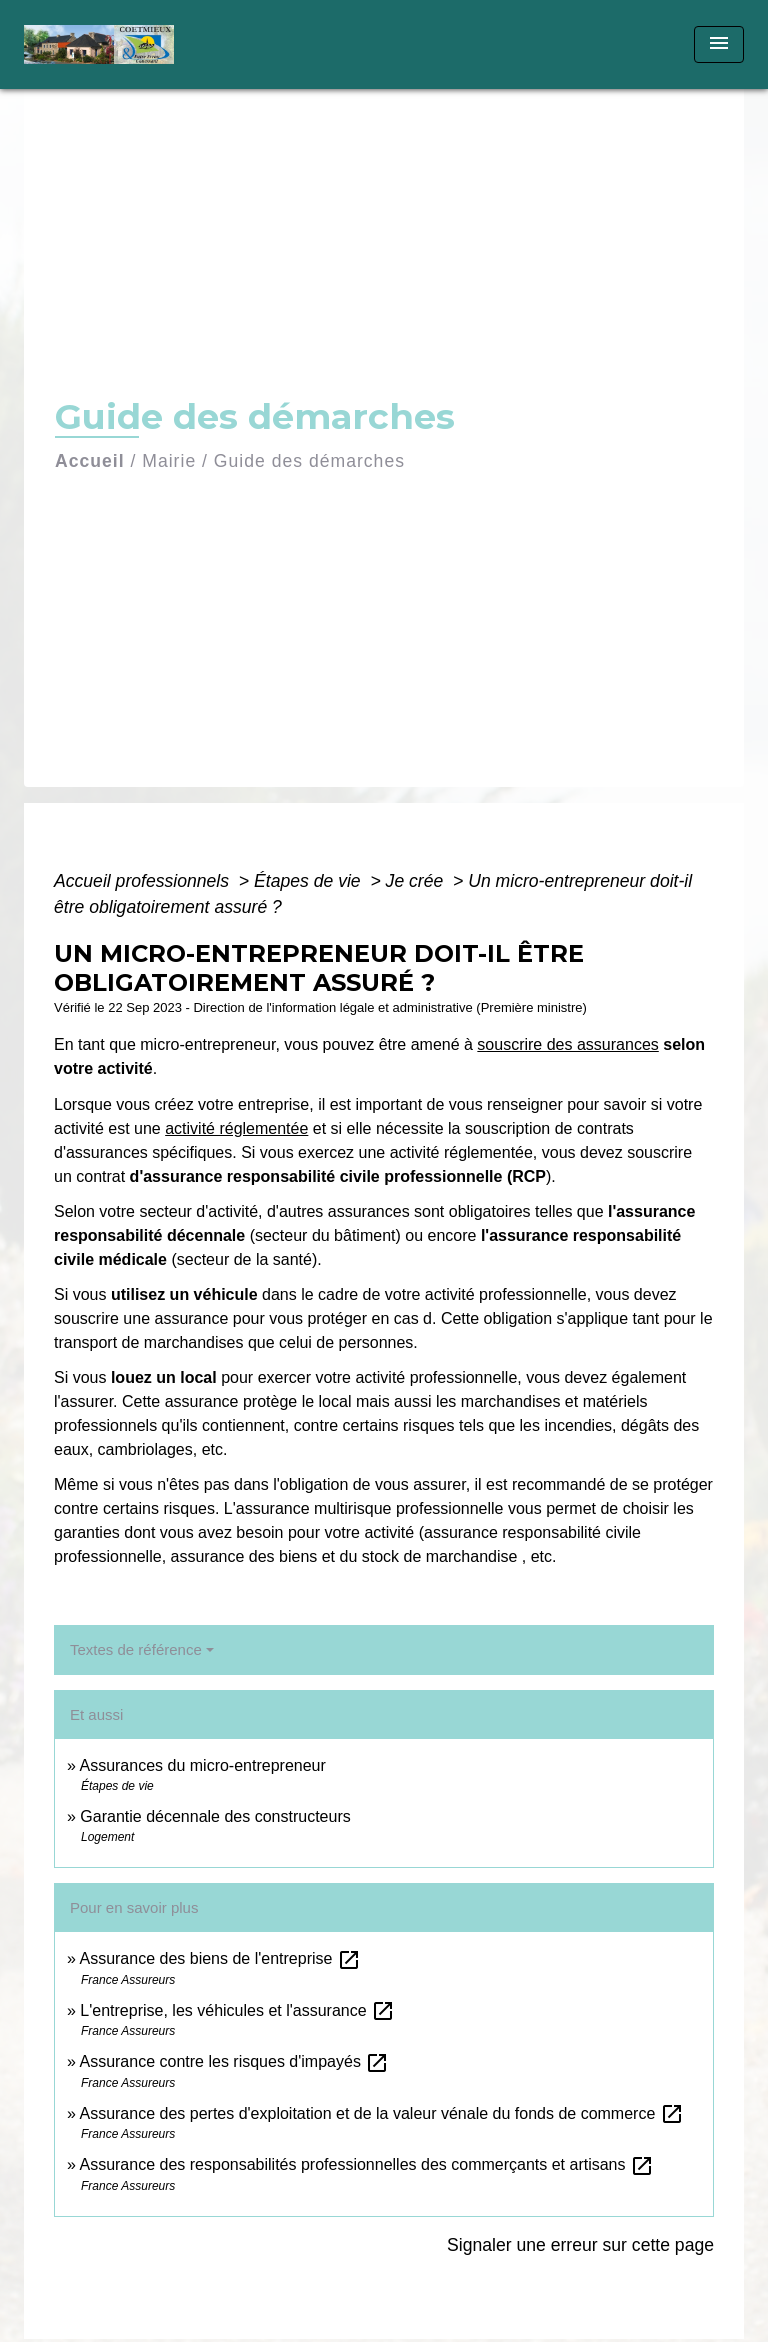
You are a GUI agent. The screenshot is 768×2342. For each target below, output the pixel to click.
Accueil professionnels (144, 881)
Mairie (169, 461)
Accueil (90, 461)
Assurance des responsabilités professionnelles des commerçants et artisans (366, 2164)
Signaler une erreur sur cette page (580, 2245)
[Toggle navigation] (719, 44)
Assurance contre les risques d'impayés (234, 2061)
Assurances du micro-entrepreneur (202, 1765)
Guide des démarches (309, 461)
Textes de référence (136, 1649)
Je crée (417, 881)
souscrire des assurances (567, 1044)
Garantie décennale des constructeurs (215, 1816)
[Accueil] (99, 44)
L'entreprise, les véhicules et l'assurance (237, 2010)
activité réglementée (236, 1128)
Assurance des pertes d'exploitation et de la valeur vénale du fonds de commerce (381, 2113)
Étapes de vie (310, 881)
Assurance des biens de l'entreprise (219, 1958)
